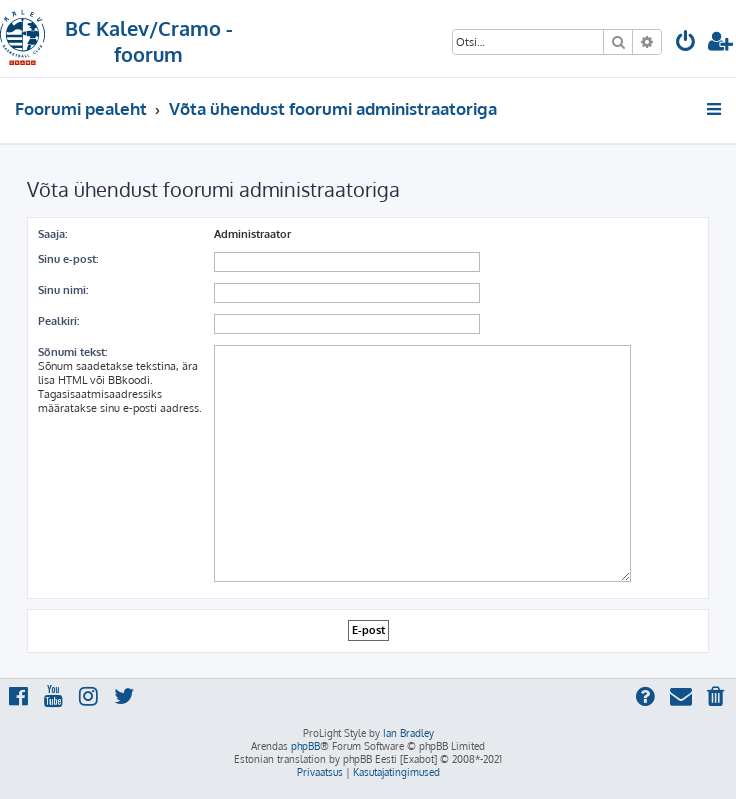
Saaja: (52, 234)
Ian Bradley (408, 733)
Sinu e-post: (68, 259)
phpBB (305, 746)
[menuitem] (686, 43)
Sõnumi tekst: (72, 352)
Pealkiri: (58, 321)
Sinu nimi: (63, 290)
